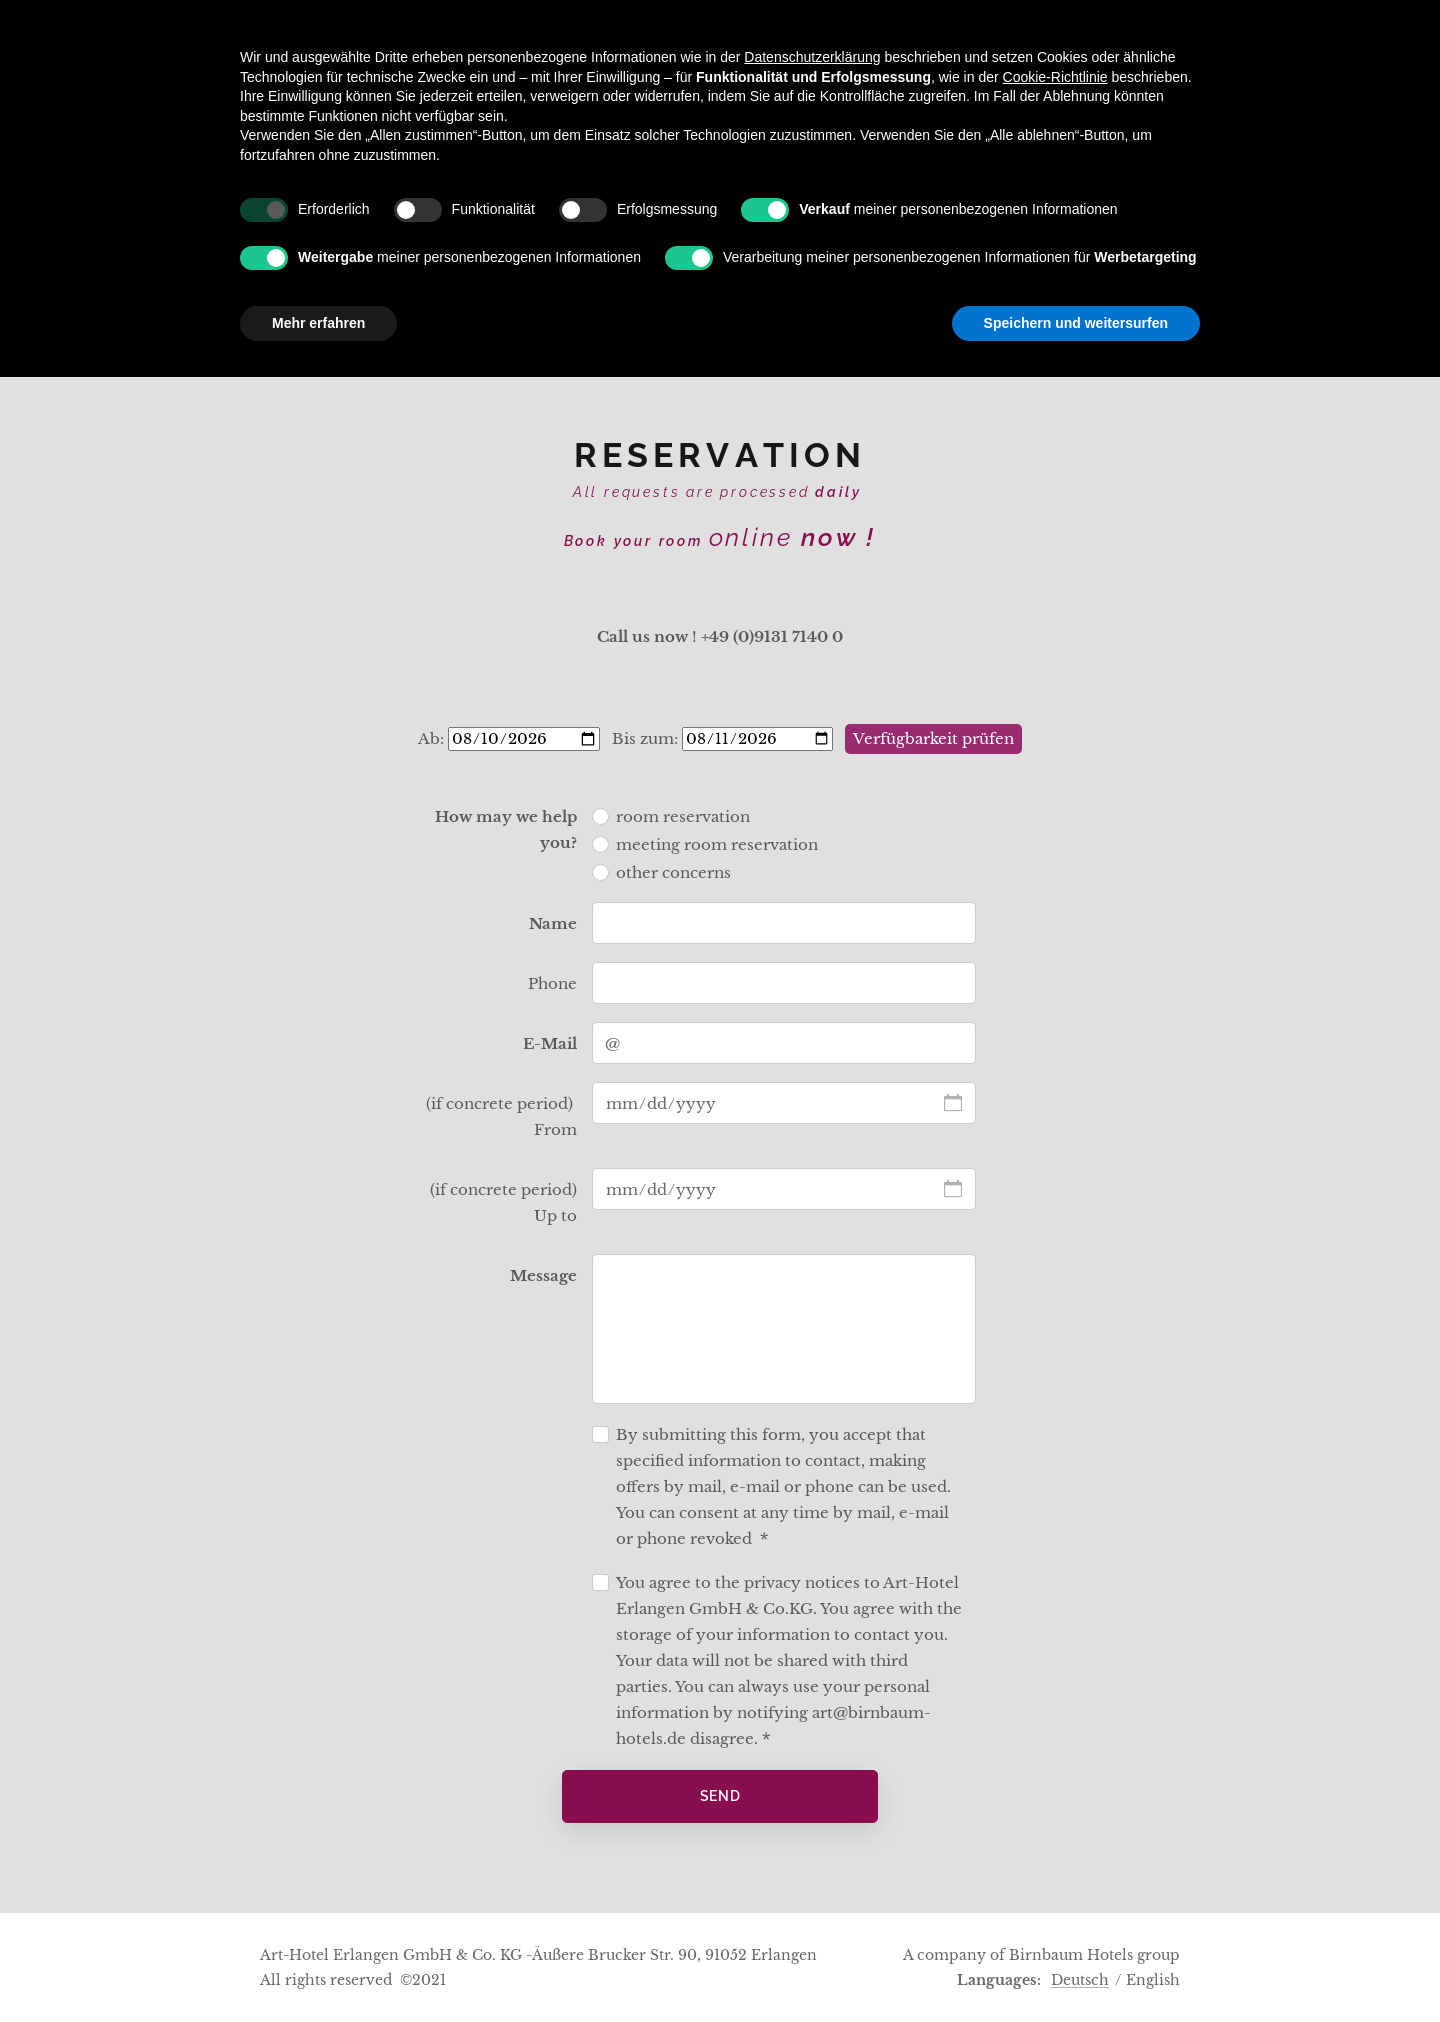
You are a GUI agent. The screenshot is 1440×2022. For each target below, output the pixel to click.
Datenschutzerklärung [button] (812, 1702)
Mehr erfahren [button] (318, 1967)
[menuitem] (562, 326)
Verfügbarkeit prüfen (933, 738)
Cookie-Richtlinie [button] (1055, 1721)
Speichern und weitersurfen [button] (1076, 1967)
